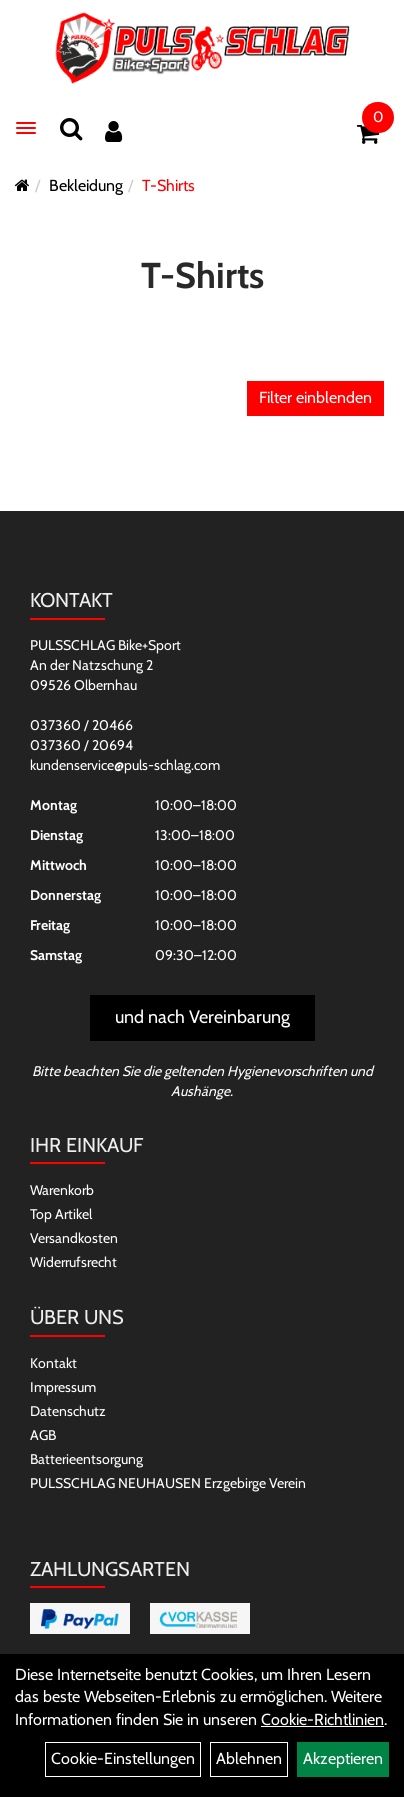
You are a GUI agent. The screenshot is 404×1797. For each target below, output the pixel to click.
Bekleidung (86, 185)
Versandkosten (74, 1238)
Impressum (63, 1387)
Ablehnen (249, 1758)
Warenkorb (62, 1190)
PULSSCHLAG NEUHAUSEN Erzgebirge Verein (168, 1483)
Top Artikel (61, 1214)
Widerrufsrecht (73, 1262)
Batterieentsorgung (86, 1459)
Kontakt (53, 1363)
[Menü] (26, 128)
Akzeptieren (343, 1758)
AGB (43, 1435)
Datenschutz (68, 1411)
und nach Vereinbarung (202, 1017)
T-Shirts (168, 185)
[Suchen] (71, 128)
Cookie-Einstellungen (123, 1758)
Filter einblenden (315, 397)
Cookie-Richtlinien (322, 1719)
